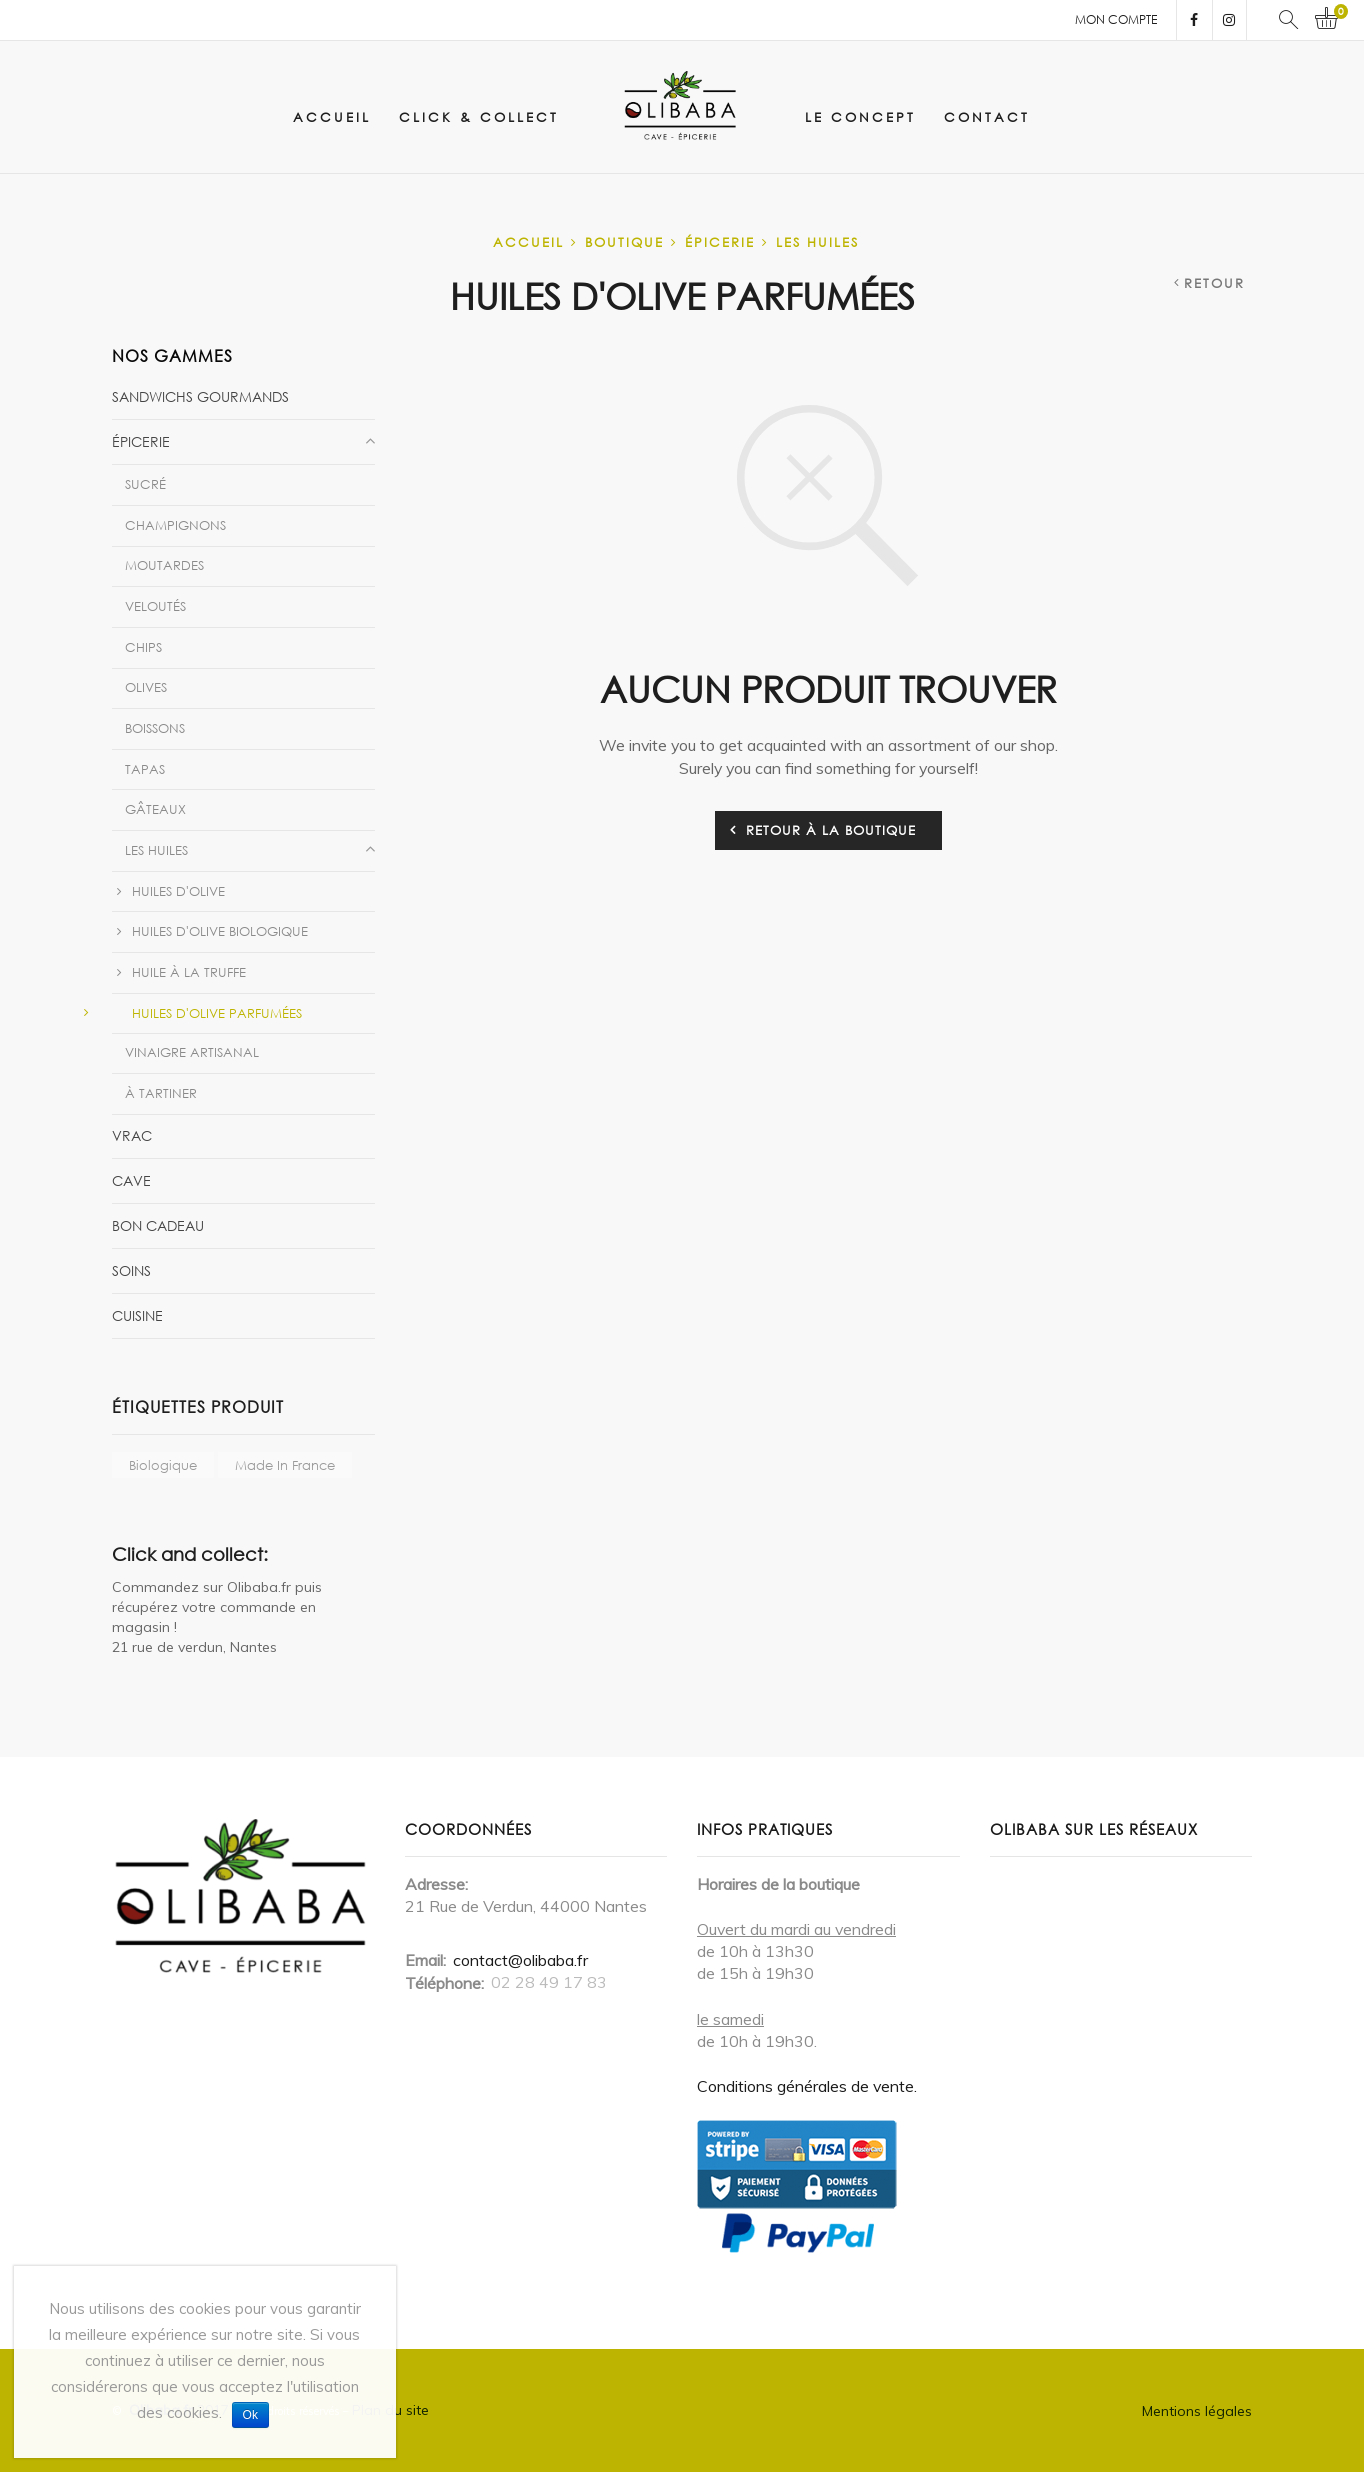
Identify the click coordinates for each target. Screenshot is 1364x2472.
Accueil (332, 117)
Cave (131, 1180)
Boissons (155, 728)
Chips (143, 647)
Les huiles (817, 242)
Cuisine (137, 1315)
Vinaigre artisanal (192, 1052)
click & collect (479, 117)
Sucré (145, 484)
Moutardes (164, 565)
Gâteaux (155, 809)
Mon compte (1116, 19)
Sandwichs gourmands (200, 396)
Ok (250, 2415)
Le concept (860, 117)
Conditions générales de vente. (807, 2086)
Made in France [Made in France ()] (285, 1465)
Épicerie (720, 242)
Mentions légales (1197, 2411)
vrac (132, 1135)
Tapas (145, 769)
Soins (131, 1270)
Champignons (175, 525)
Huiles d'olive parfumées (217, 1013)
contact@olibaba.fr (520, 1960)
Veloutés (155, 606)
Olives (146, 687)
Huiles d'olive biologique (220, 931)
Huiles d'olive (178, 891)
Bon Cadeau (158, 1225)
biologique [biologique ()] (163, 1465)
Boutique (624, 242)
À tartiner (161, 1093)
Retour (1214, 283)
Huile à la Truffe (189, 972)
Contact (987, 117)
